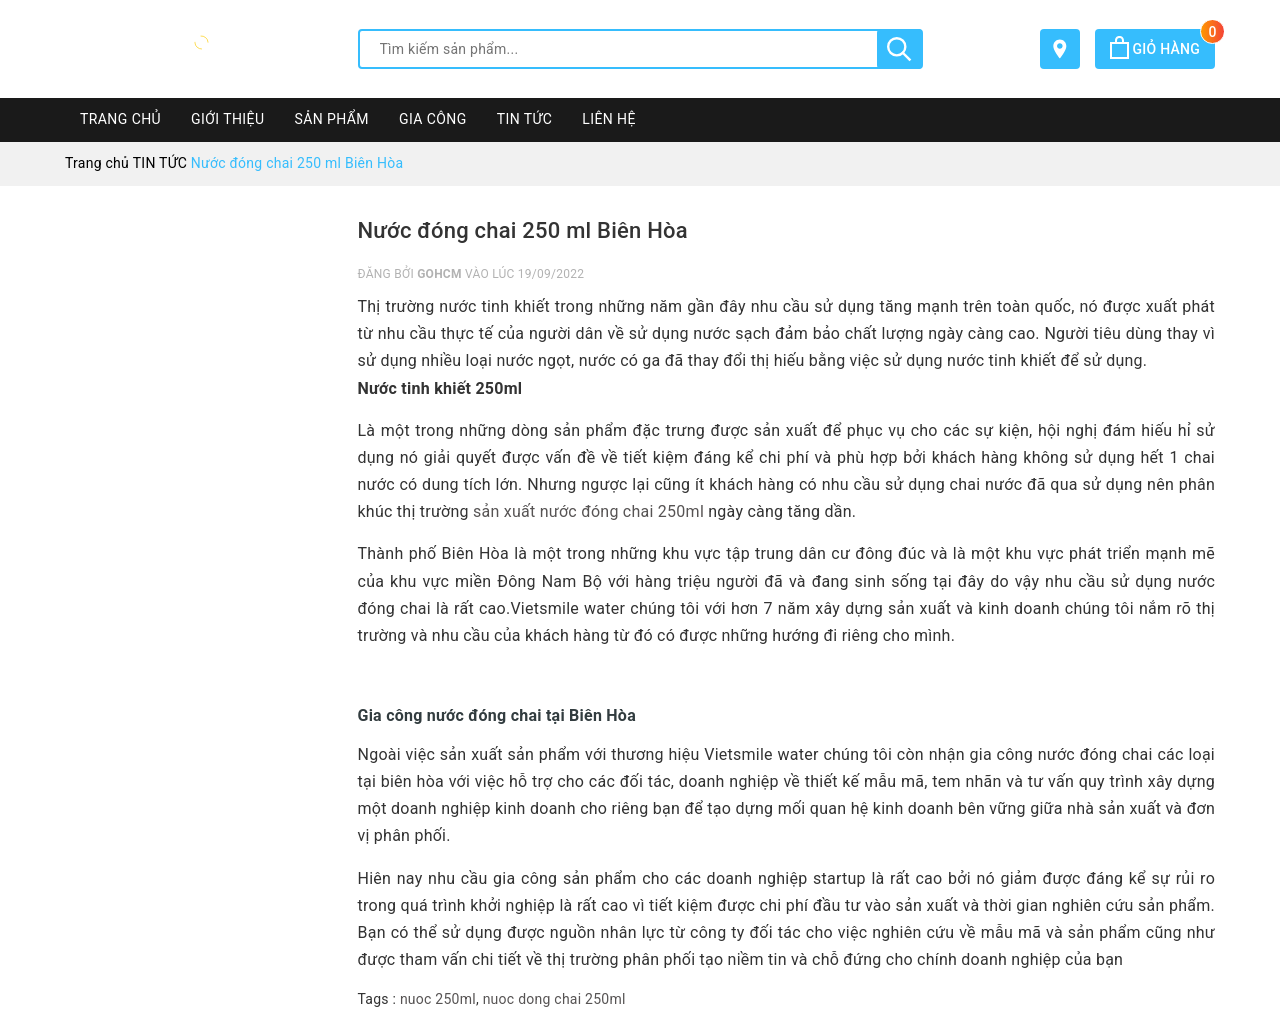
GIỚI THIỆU (227, 119)
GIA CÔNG (433, 119)
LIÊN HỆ (609, 119)
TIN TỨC (525, 119)
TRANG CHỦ (120, 119)
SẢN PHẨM (331, 119)
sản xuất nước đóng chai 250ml (588, 511)
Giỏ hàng (1162, 49)
